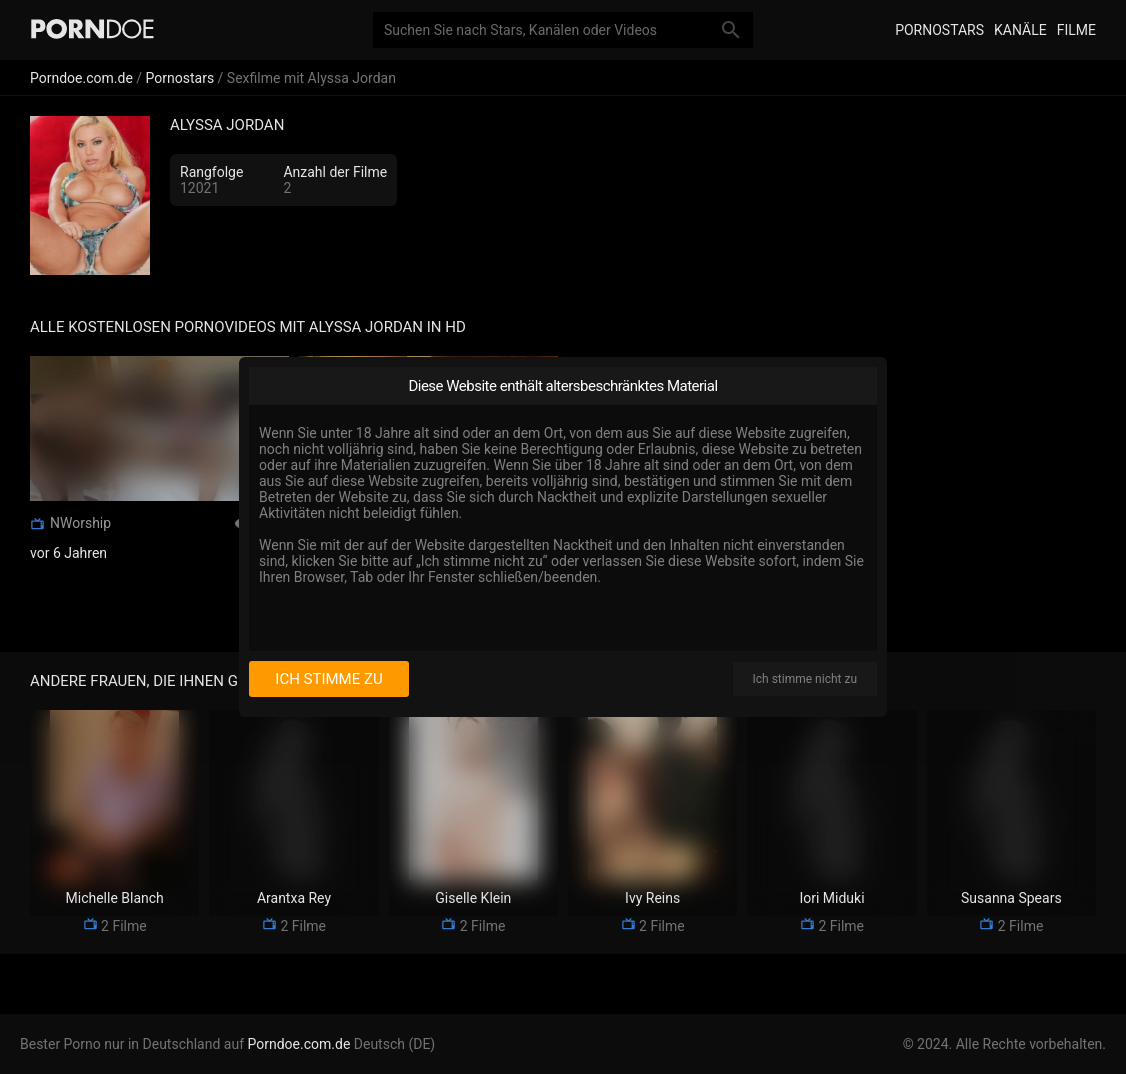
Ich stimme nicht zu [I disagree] (805, 679)
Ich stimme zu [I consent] (328, 679)
